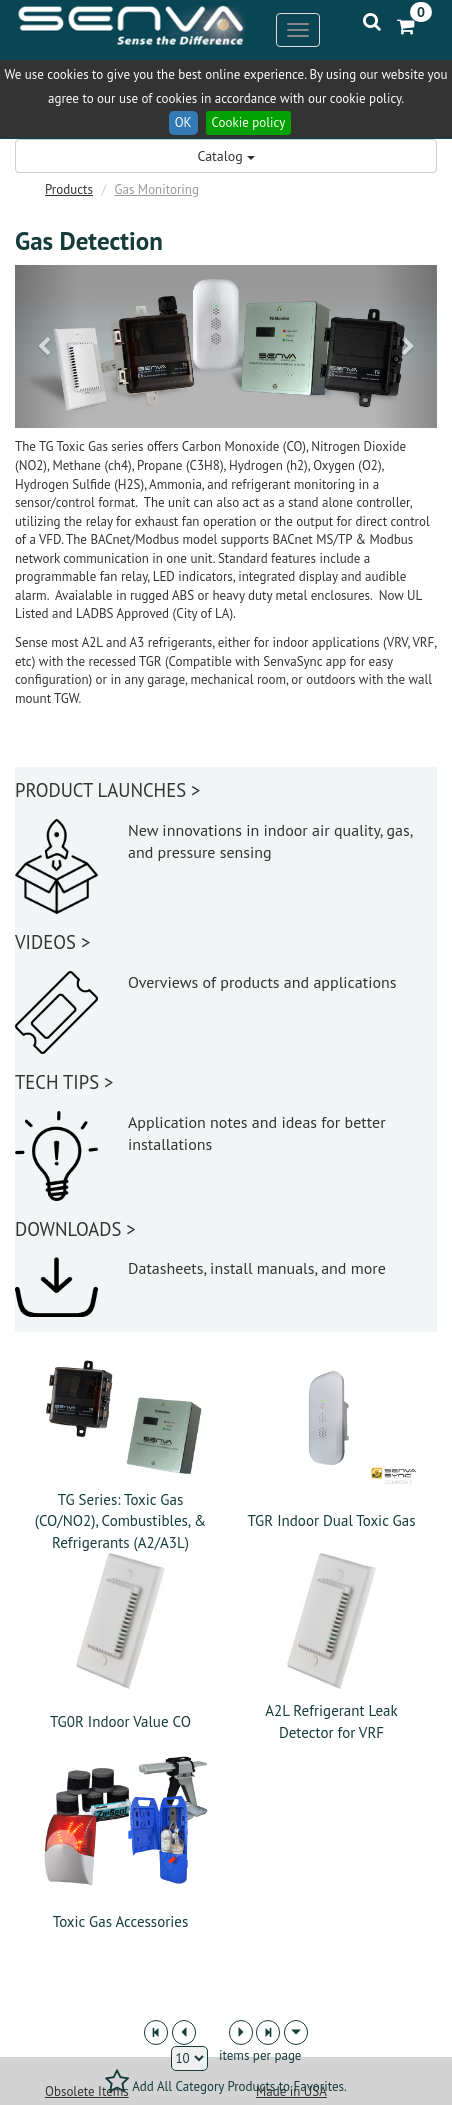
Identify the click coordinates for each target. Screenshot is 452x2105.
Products (69, 189)
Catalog (225, 156)
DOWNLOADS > (75, 1229)
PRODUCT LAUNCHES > (107, 790)
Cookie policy (249, 122)
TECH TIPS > (64, 1082)
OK (183, 122)
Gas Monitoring (157, 189)
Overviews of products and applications (262, 982)
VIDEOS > (52, 942)
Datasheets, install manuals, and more (257, 1268)
